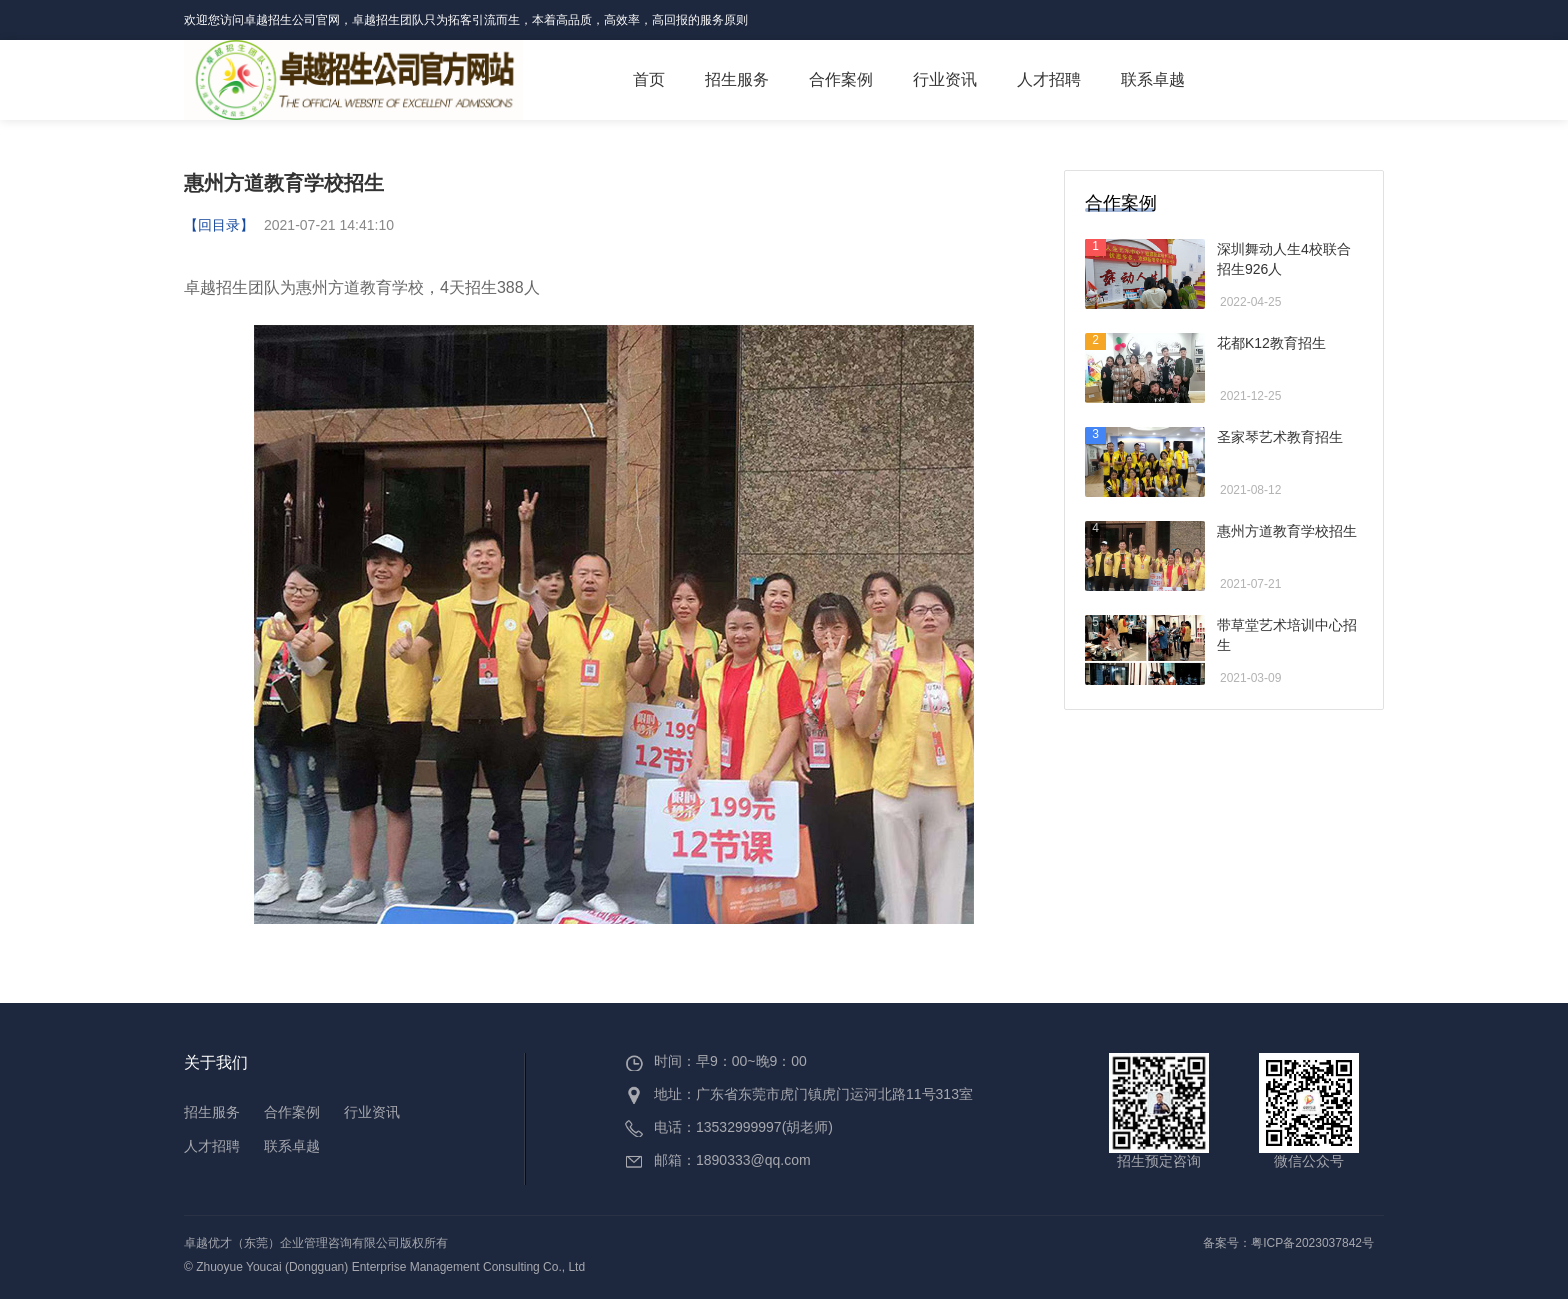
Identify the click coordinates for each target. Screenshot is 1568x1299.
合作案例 (851, 75)
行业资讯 (945, 79)
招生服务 (737, 79)
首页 (649, 79)
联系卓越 (1153, 79)
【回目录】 (219, 225)
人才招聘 (1049, 79)
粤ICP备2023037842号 (1312, 1243)
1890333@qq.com (753, 1160)
